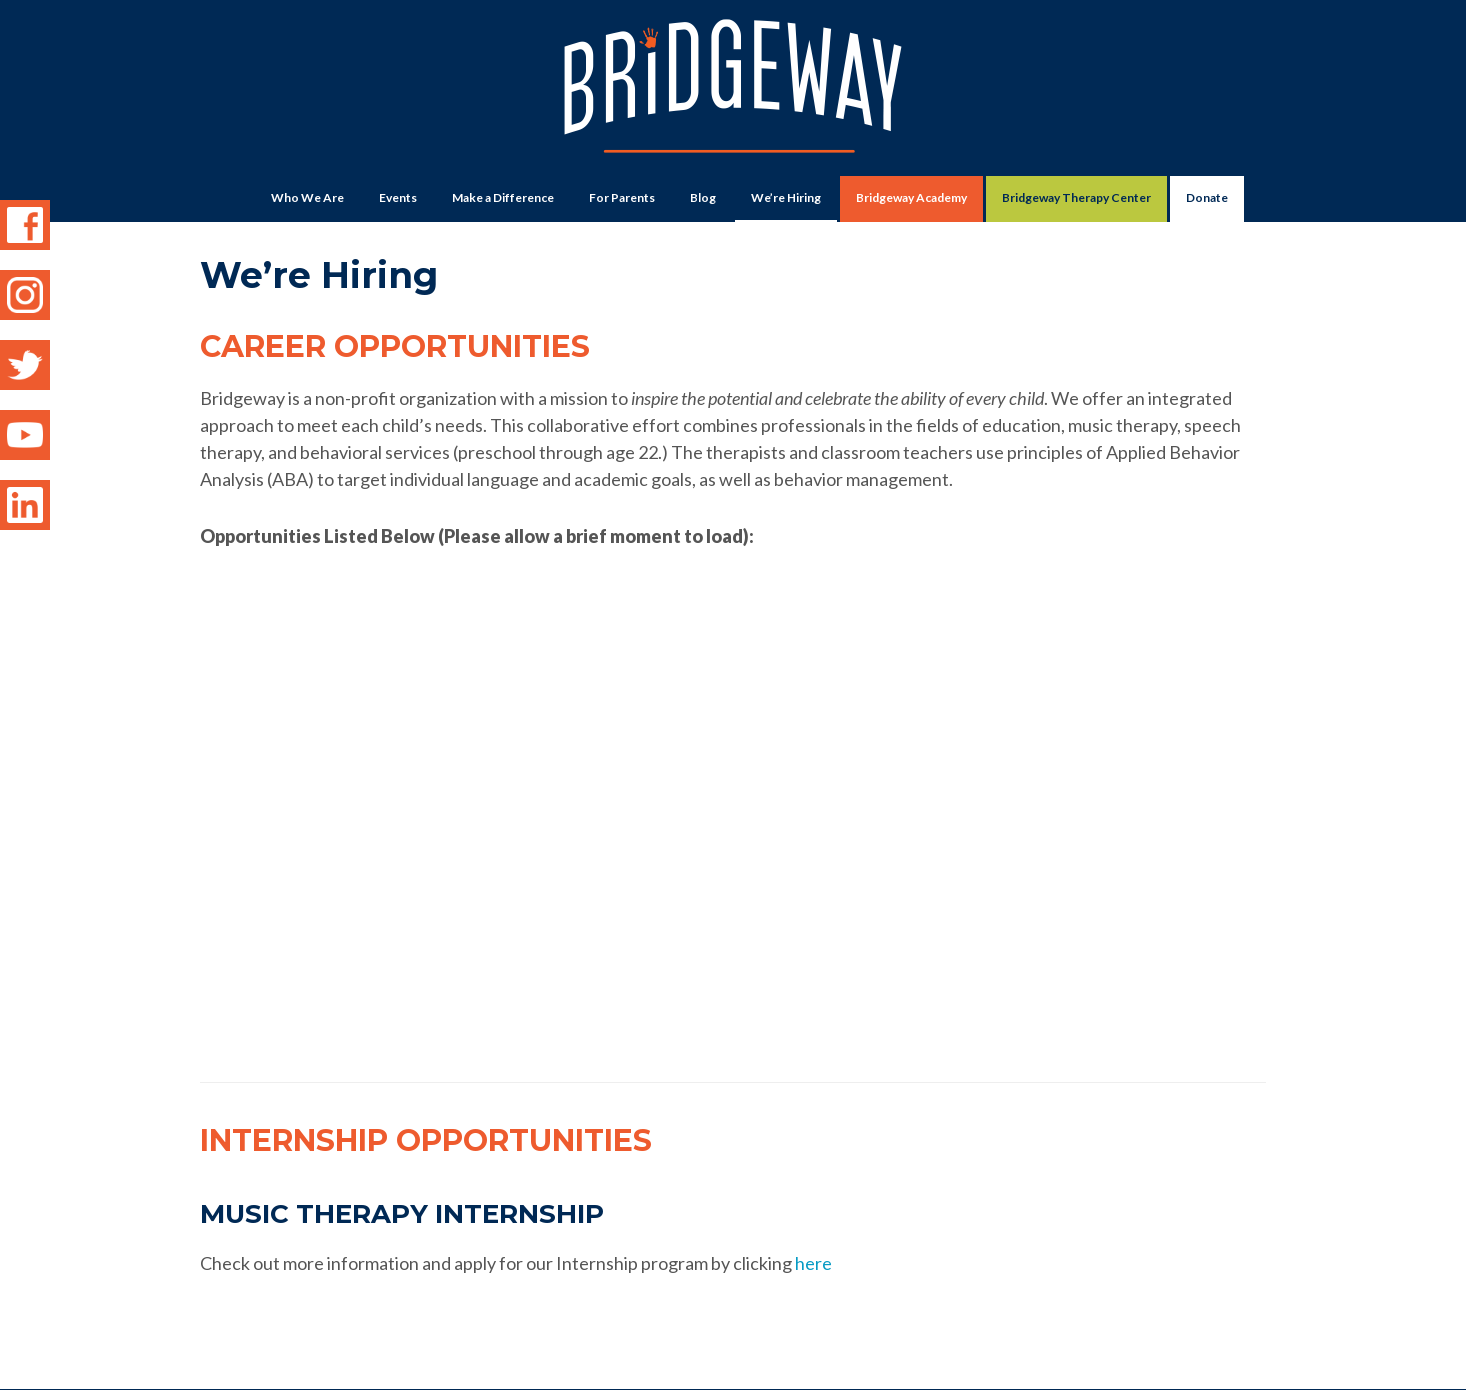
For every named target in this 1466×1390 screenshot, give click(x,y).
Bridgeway (733, 96)
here (813, 1201)
